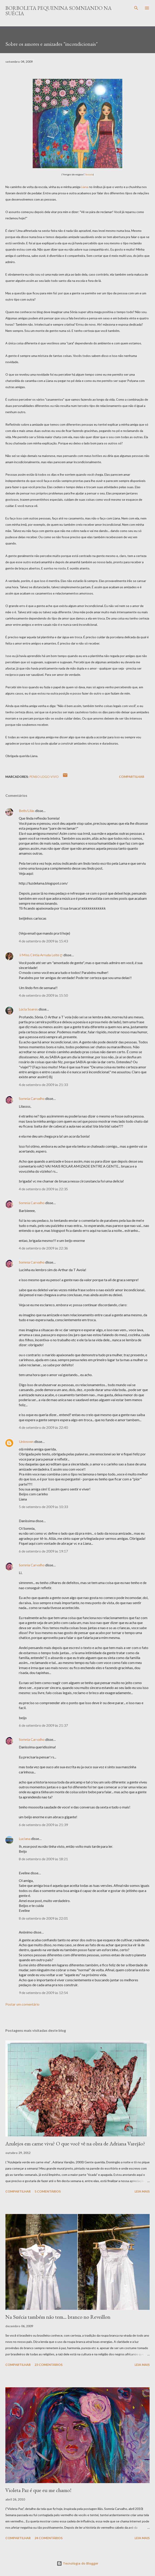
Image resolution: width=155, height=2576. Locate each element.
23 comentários (48, 2365)
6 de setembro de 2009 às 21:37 (43, 1725)
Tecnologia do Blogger (77, 2563)
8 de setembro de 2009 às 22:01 (43, 1918)
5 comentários (47, 2191)
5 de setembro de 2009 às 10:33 (43, 1507)
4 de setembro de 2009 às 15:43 (43, 941)
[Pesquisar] (136, 8)
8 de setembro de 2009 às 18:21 (43, 1859)
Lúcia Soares (28, 1009)
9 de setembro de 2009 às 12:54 (43, 1992)
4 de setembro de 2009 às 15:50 (43, 995)
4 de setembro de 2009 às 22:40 (43, 1427)
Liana (84, 187)
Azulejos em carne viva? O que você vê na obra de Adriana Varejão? (75, 2143)
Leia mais (142, 2191)
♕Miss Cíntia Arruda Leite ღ (41, 955)
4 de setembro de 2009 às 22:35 (43, 1189)
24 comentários (48, 2538)
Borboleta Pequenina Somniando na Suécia (58, 10)
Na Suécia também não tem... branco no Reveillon (57, 2316)
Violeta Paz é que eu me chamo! (38, 2490)
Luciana (24, 1838)
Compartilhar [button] (131, 776)
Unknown (26, 1441)
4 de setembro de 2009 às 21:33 (43, 1084)
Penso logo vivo (44, 776)
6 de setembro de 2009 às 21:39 (43, 1825)
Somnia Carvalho (32, 1098)
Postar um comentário (22, 2004)
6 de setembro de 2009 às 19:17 (43, 1551)
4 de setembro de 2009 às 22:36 (43, 1248)
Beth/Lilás (26, 810)
